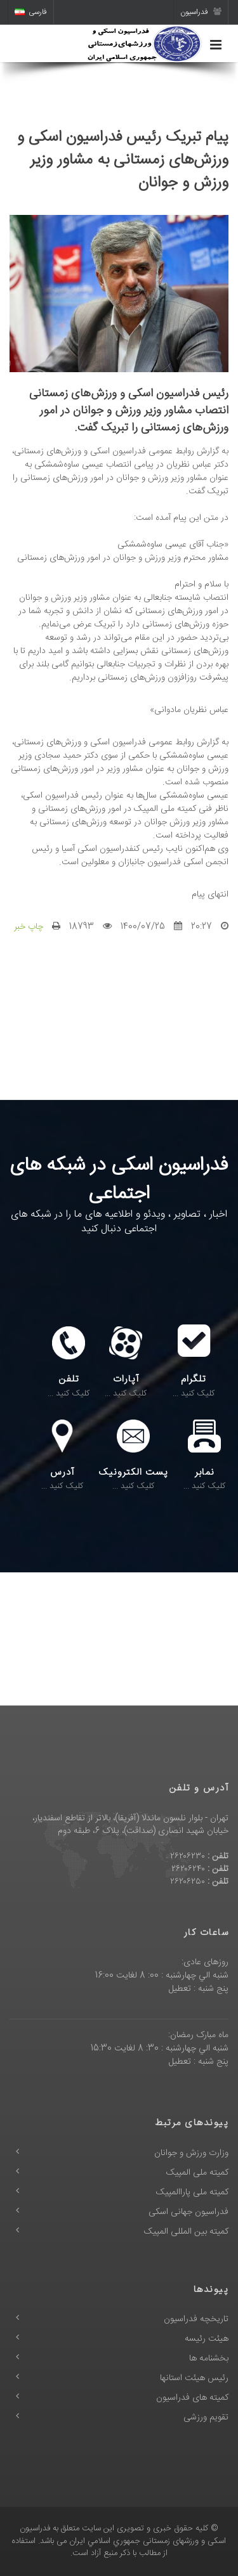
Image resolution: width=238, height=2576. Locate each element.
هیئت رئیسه (206, 2338)
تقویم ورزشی (205, 2417)
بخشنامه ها (208, 2358)
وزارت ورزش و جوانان (191, 2153)
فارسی (31, 12)
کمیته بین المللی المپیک (186, 2231)
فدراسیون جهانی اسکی (188, 2212)
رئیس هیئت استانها (194, 2378)
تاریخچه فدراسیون (196, 2319)
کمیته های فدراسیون (192, 2397)
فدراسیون (200, 12)
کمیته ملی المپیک (197, 2172)
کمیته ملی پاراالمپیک (192, 2192)
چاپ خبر (28, 927)
